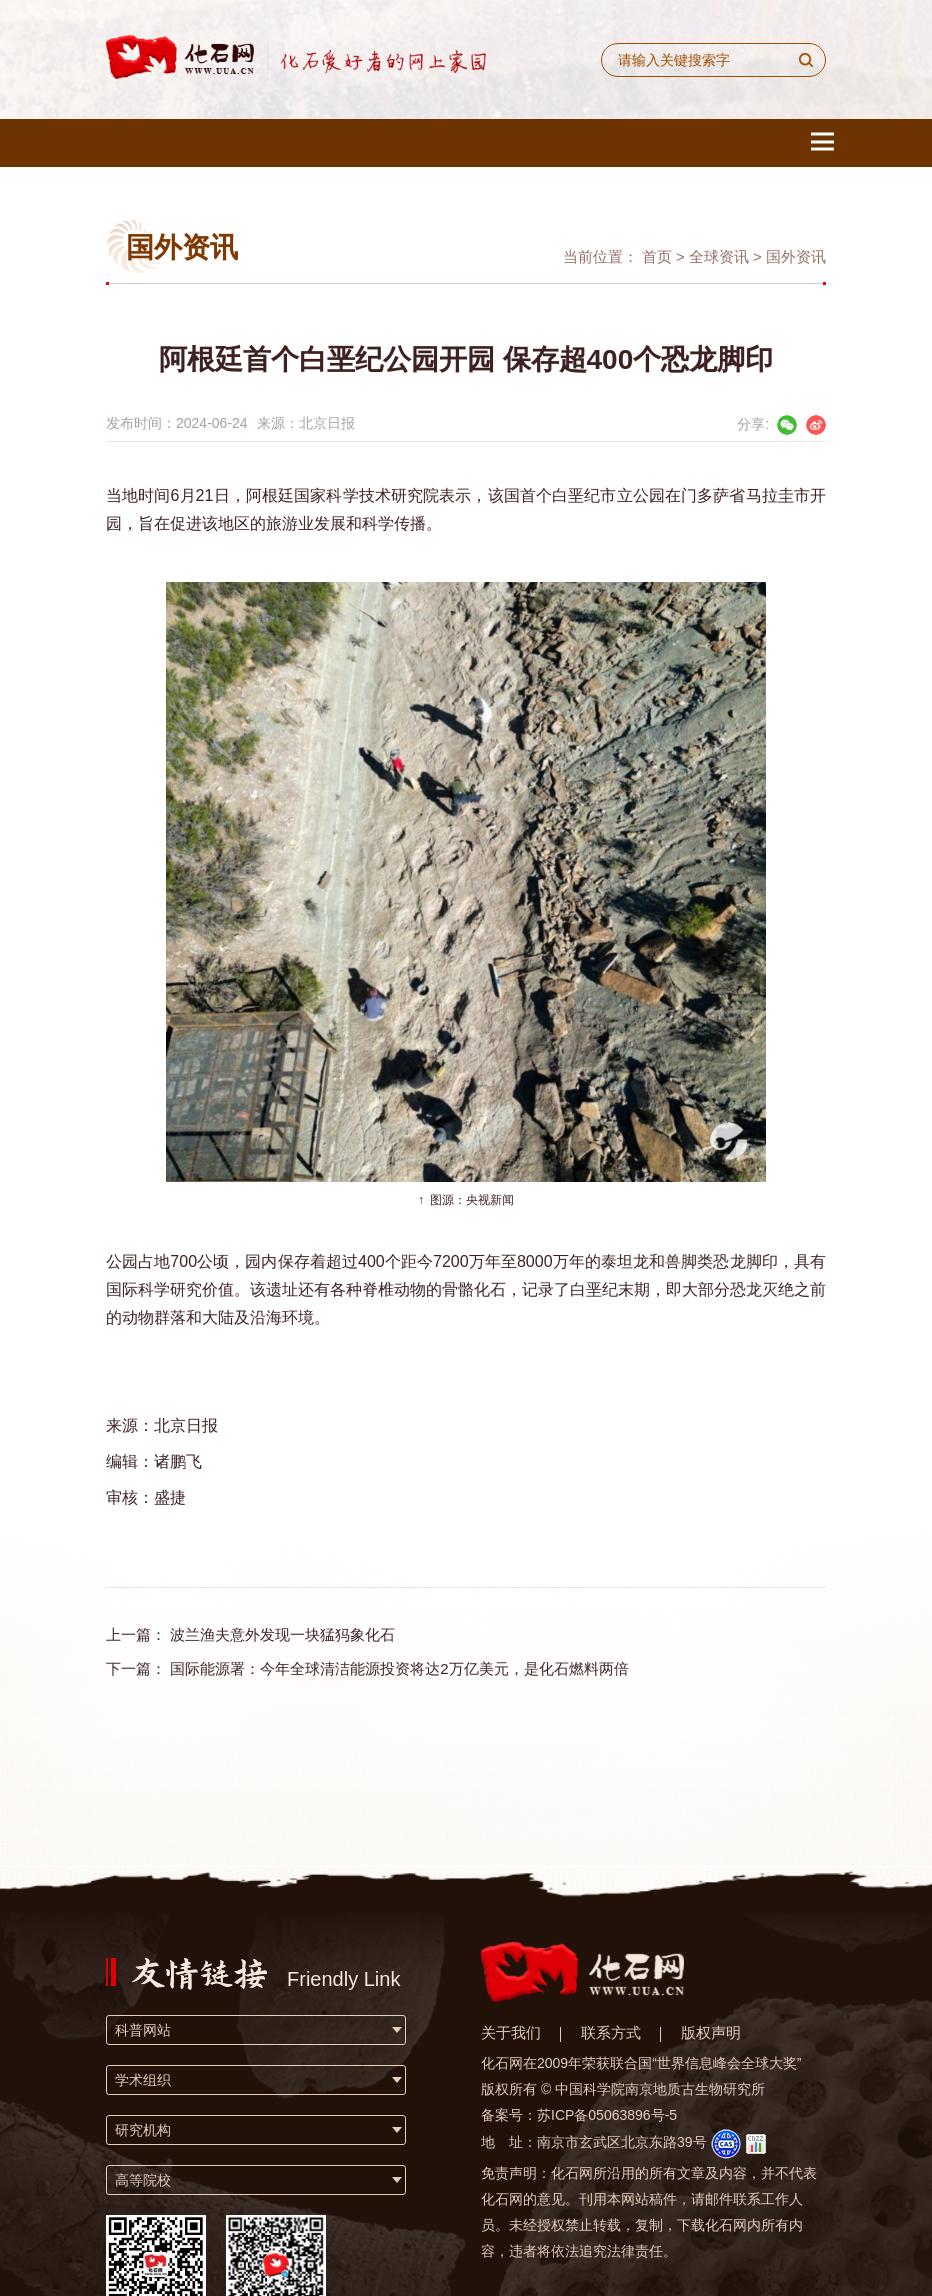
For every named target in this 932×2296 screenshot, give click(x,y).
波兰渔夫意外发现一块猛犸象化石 (282, 1634)
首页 (657, 256)
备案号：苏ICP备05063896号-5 (579, 2115)
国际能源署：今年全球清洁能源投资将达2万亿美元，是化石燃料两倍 (399, 1668)
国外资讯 (796, 256)
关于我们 (511, 2032)
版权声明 (711, 2032)
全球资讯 (719, 256)
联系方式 (611, 2032)
